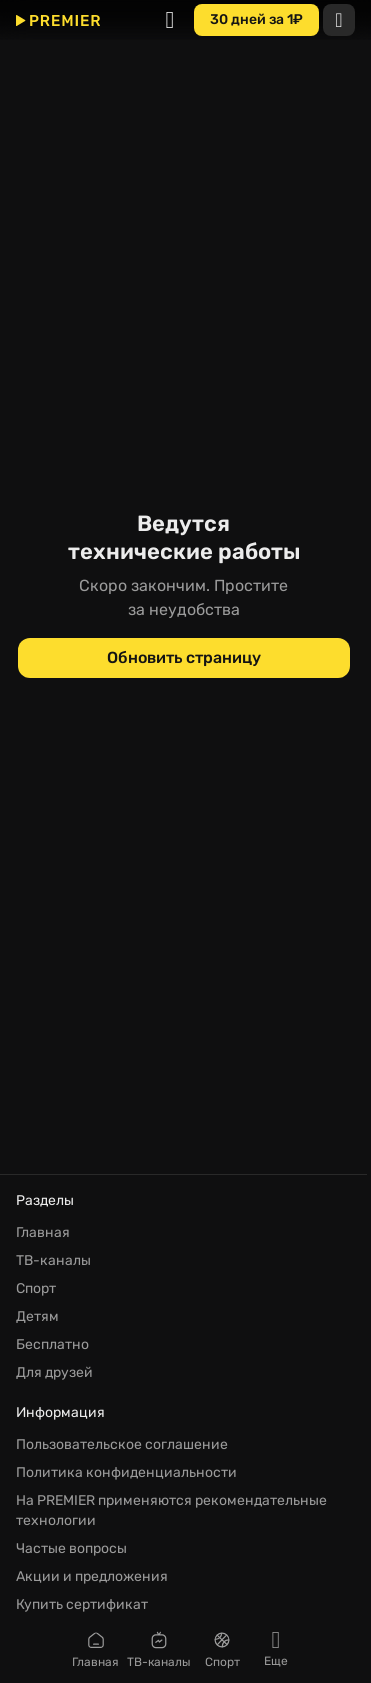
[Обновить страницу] (184, 658)
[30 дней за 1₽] (256, 20)
